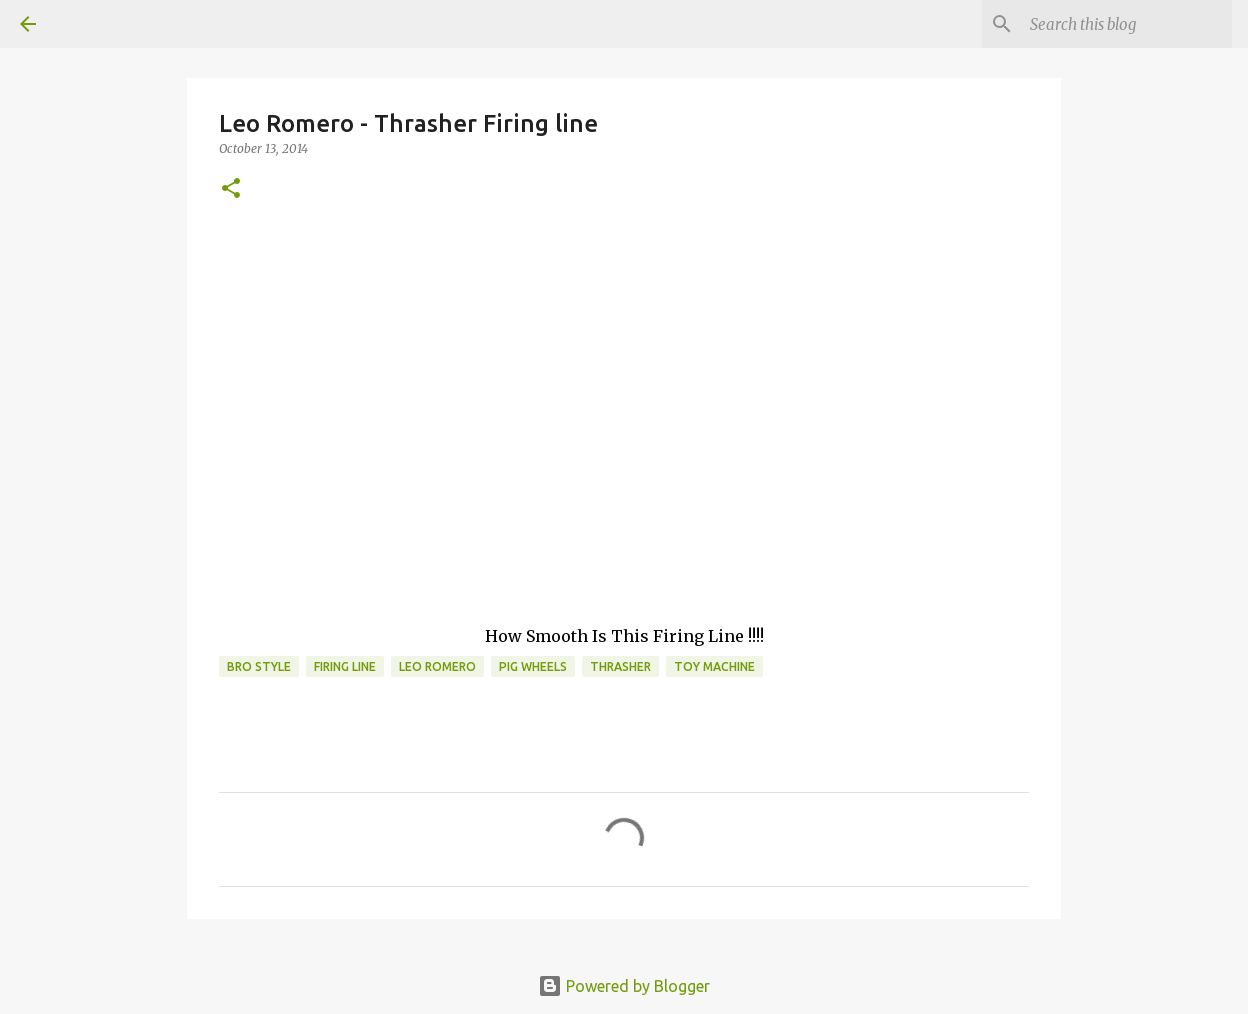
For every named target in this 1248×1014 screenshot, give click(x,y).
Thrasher (620, 666)
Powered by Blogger (624, 986)
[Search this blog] (1127, 24)
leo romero (437, 666)
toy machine (714, 666)
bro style (259, 666)
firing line (345, 666)
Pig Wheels (533, 666)
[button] (231, 189)
